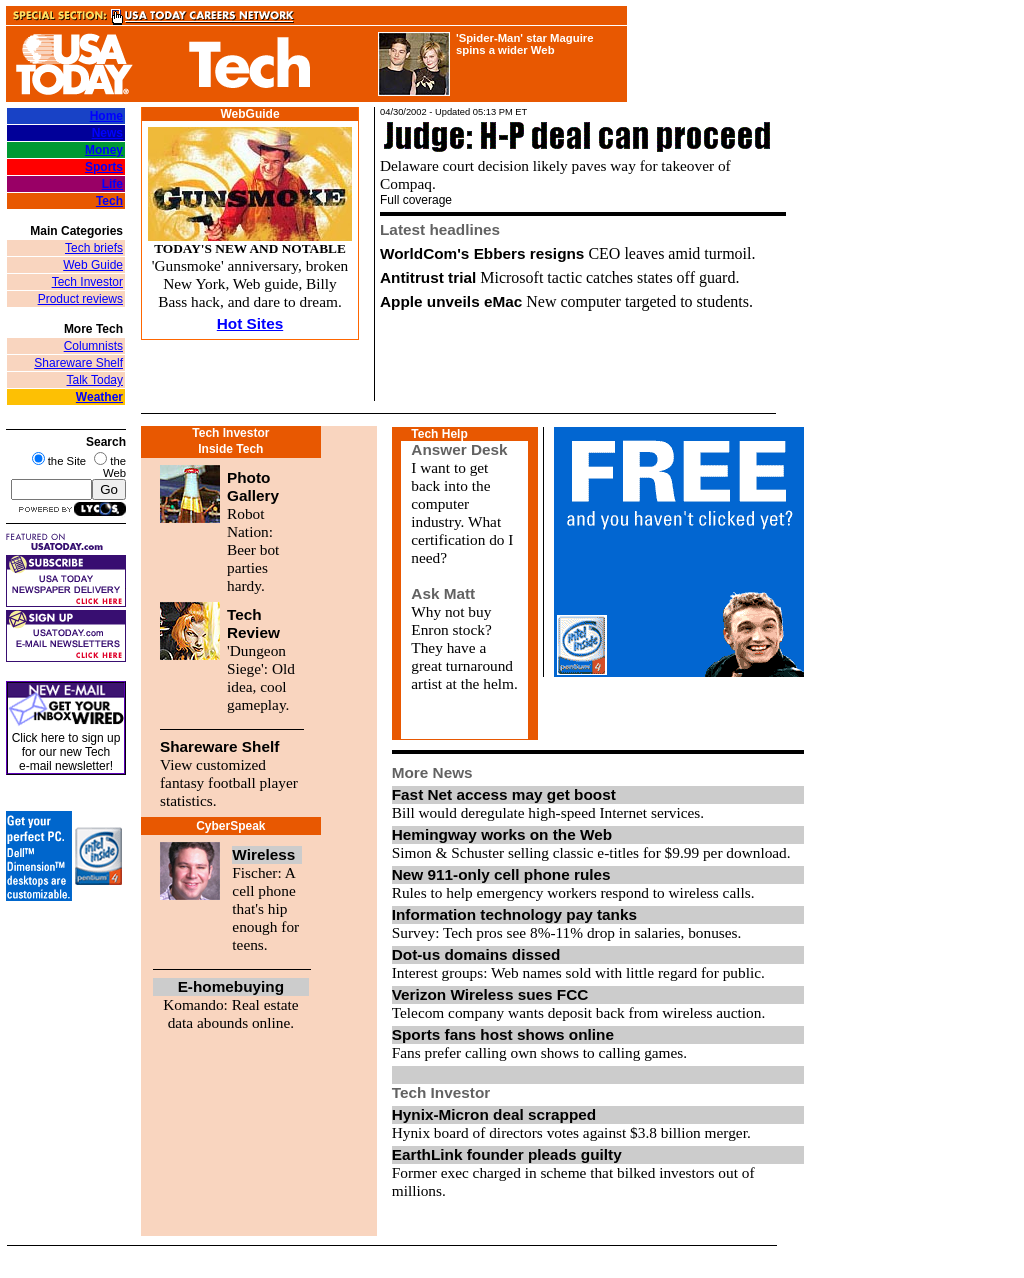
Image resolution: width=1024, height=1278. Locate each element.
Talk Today (95, 380)
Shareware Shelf (78, 363)
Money (104, 150)
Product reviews (80, 299)
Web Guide (93, 265)
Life (112, 184)
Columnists (93, 346)
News (107, 133)
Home (106, 116)
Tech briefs (94, 248)
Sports (104, 167)
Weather (99, 397)
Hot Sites (250, 323)
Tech (109, 201)
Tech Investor (87, 282)
